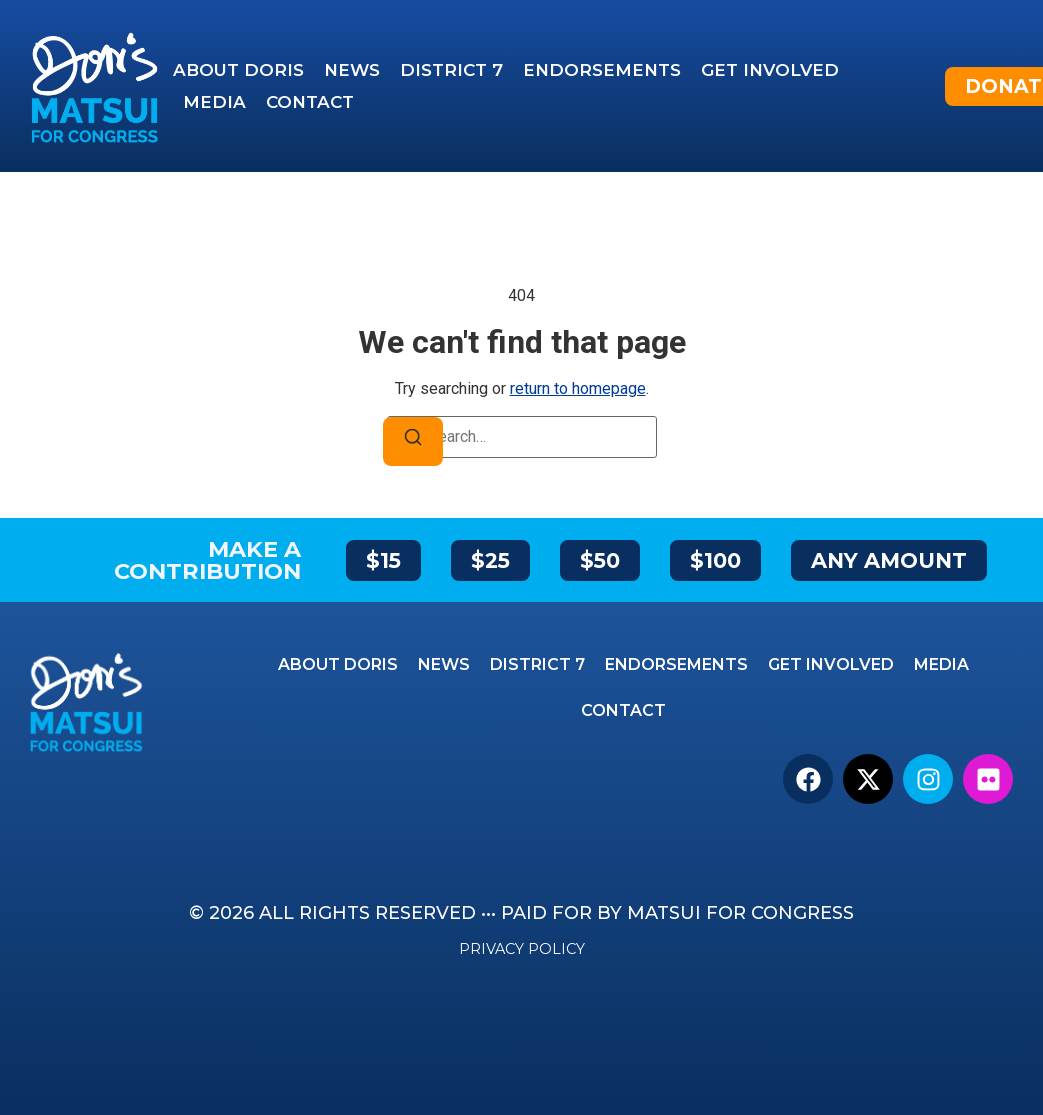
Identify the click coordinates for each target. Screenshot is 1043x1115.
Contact (310, 102)
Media (214, 102)
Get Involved (770, 70)
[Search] (413, 441)
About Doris (238, 70)
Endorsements (602, 70)
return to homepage (578, 388)
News (352, 70)
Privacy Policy (522, 949)
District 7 (451, 70)
